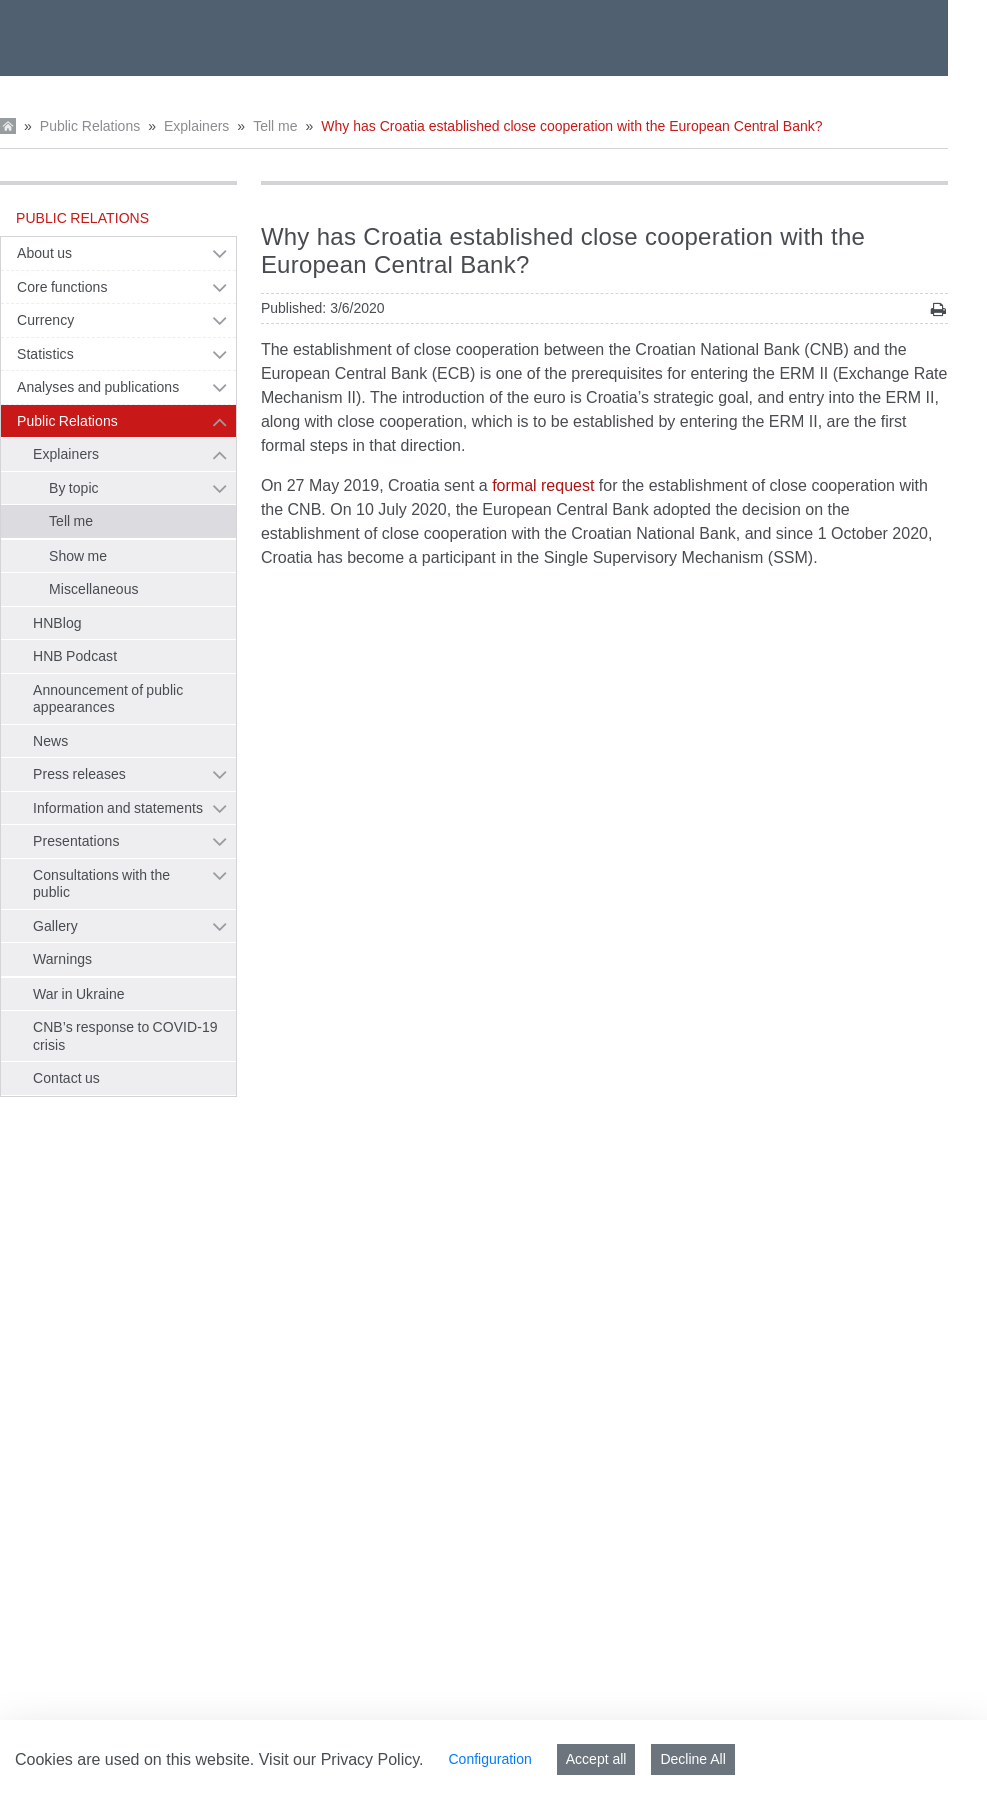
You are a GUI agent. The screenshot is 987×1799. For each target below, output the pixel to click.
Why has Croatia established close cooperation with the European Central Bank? (571, 126)
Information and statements (118, 808)
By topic (74, 488)
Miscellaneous (94, 589)
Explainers (196, 126)
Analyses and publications (98, 387)
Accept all (596, 1759)
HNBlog (57, 623)
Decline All (692, 1759)
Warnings (62, 959)
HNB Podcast (75, 656)
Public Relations (90, 126)
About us (44, 253)
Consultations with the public (101, 884)
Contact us (66, 1078)
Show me (78, 556)
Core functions (62, 287)
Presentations (76, 841)
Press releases (79, 774)
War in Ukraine (79, 994)
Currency (45, 320)
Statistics (45, 354)
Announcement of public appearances (108, 699)
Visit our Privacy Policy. (341, 1759)
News (50, 741)
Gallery (55, 926)
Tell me (275, 126)
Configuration (489, 1759)
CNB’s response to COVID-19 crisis (125, 1036)
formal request (543, 485)
